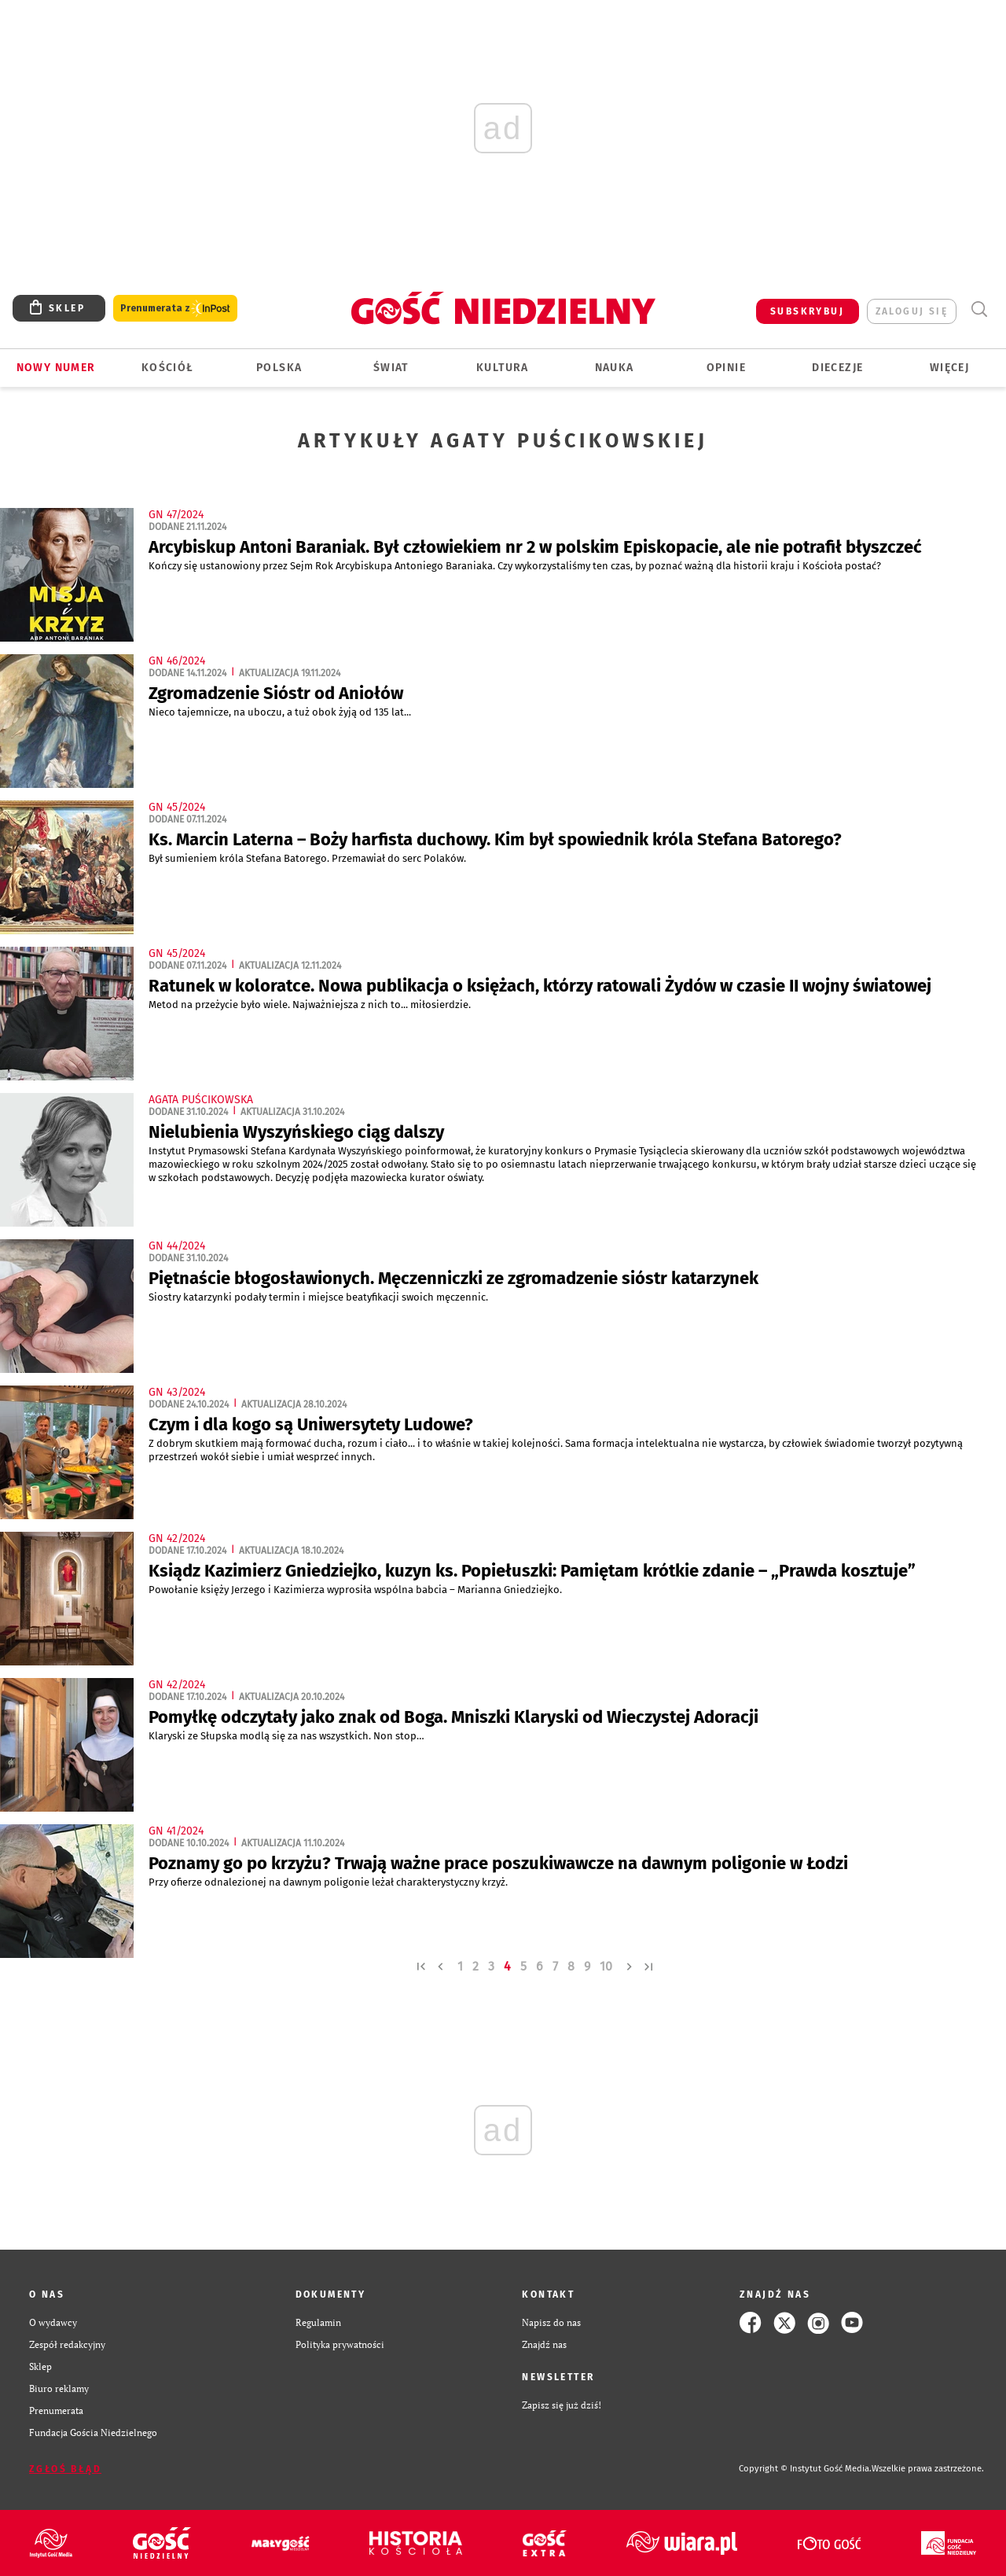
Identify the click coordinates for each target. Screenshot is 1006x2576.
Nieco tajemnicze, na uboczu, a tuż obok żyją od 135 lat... (281, 712)
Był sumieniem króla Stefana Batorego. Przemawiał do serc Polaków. (308, 858)
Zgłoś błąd (65, 2469)
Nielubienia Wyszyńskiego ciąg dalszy (296, 1132)
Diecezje (837, 367)
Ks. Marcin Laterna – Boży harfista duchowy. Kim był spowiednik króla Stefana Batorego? (495, 839)
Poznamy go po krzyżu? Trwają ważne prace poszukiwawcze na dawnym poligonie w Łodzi (498, 1863)
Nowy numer (56, 367)
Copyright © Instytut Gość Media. (805, 2469)
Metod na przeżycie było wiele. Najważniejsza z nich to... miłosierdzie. (311, 1004)
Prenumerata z (175, 309)
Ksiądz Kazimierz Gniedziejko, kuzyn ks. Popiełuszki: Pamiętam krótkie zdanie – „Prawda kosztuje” (532, 1570)
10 (606, 1966)
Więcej (949, 367)
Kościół (167, 367)
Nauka (614, 367)
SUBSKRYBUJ (807, 311)
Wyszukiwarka (978, 309)
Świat (391, 367)
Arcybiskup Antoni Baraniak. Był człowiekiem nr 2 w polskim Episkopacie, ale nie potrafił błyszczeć (535, 547)
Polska (279, 367)
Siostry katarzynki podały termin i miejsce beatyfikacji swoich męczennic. (319, 1297)
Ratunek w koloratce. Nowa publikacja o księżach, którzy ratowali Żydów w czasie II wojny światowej (540, 985)
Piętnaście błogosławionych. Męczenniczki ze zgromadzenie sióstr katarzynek (453, 1278)
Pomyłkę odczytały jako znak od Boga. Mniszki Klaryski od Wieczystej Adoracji (453, 1717)
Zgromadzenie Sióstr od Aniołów (276, 693)
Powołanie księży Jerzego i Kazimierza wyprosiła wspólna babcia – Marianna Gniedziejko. (356, 1589)
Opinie (726, 367)
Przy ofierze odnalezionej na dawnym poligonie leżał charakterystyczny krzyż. (329, 1882)
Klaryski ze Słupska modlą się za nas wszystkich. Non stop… (288, 1736)
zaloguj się (912, 311)
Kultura (502, 367)
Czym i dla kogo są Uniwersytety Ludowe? (311, 1424)
